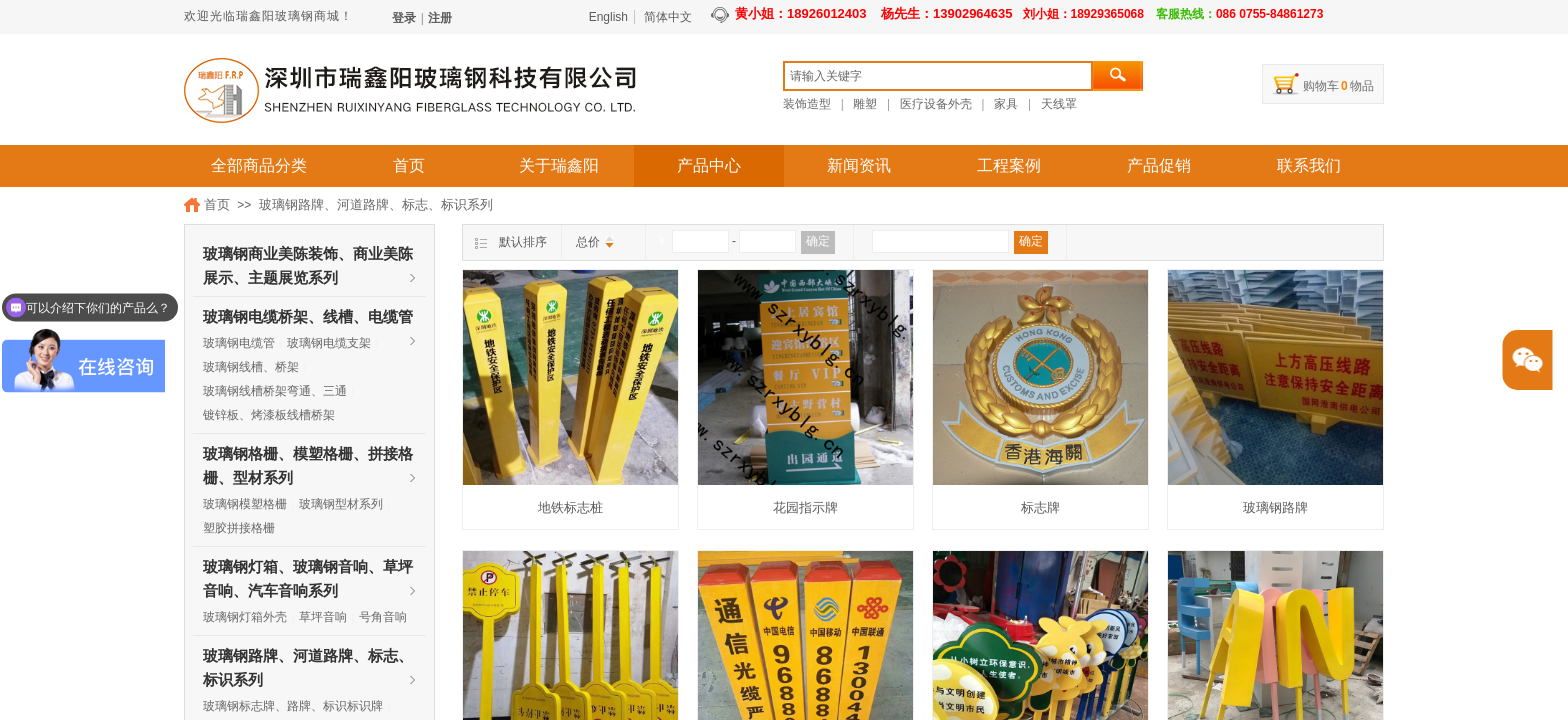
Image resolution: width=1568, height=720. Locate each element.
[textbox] (938, 76)
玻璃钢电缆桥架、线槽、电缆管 (308, 317)
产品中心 (709, 165)
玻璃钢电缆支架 (329, 343)
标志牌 (1040, 507)
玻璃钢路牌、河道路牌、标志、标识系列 (376, 204)
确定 (818, 241)
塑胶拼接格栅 (239, 528)
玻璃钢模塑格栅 (245, 504)
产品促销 (1159, 165)
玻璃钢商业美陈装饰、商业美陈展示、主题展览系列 (308, 256)
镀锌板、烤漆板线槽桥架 (269, 415)
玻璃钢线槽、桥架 (251, 367)
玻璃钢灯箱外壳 (245, 617)
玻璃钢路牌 (1275, 507)
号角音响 (383, 617)
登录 (404, 18)
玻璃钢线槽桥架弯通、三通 (275, 391)
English (608, 17)
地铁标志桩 (570, 507)
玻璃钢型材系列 (341, 504)
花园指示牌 (805, 507)
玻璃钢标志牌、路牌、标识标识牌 (293, 706)
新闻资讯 (859, 165)
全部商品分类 (259, 165)
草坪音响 (323, 617)
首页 (409, 165)
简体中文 (668, 17)
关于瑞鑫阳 (559, 165)
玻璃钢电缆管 (239, 343)
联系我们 (1309, 165)
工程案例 (1009, 165)
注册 (440, 18)
